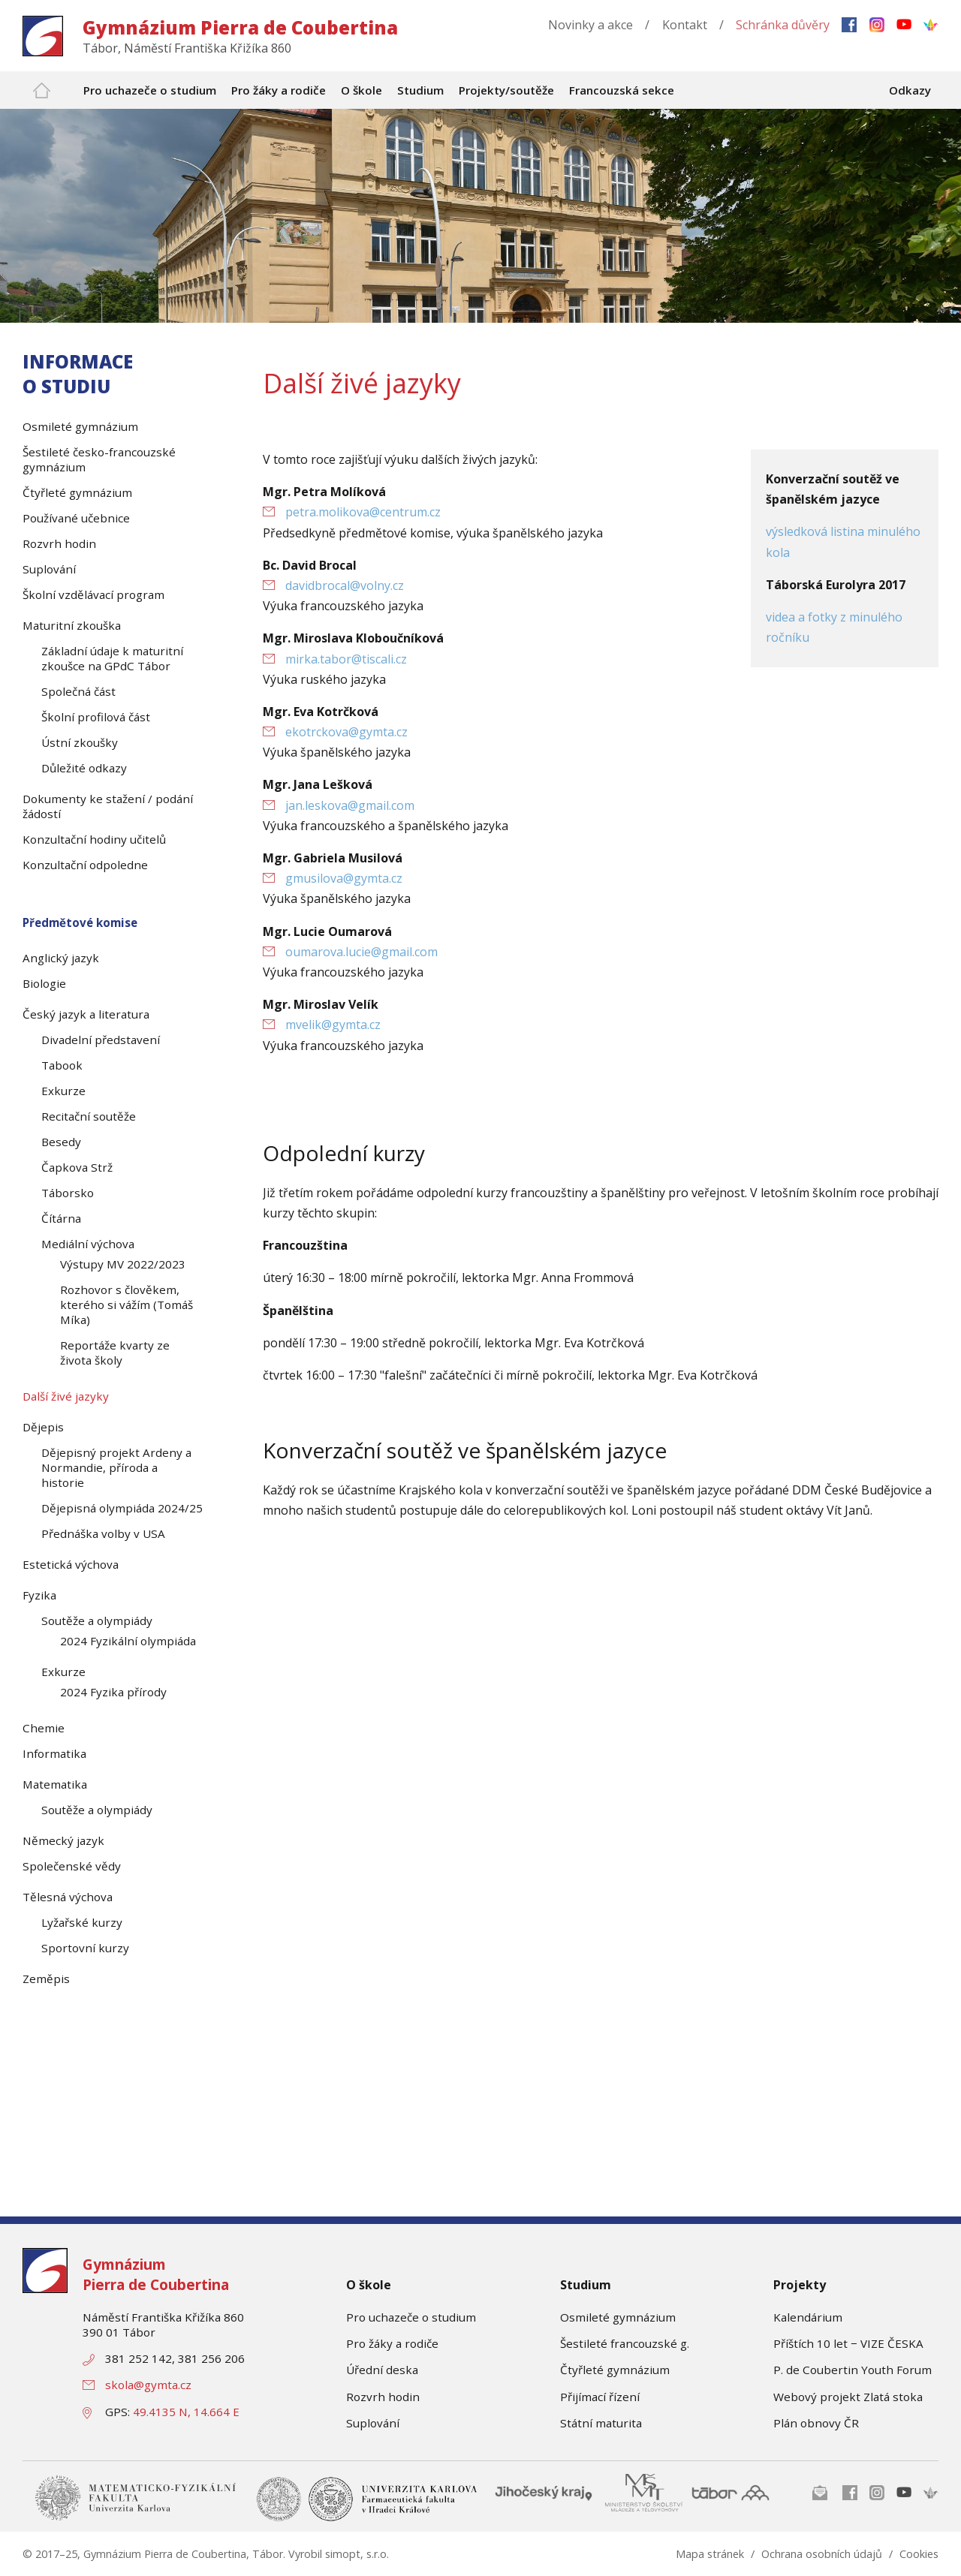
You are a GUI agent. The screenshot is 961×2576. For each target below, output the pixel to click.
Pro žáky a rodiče (392, 2343)
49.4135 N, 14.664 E (186, 2411)
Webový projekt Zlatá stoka (848, 2396)
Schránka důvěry (783, 25)
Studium (585, 2285)
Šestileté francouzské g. (624, 2343)
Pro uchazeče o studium (411, 2317)
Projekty (799, 2285)
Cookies (918, 2554)
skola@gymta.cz (148, 2384)
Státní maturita (601, 2422)
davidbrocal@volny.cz (344, 585)
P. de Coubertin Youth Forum (852, 2369)
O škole (368, 2285)
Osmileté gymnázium (618, 2317)
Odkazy (910, 90)
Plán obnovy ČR (816, 2422)
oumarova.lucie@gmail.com (361, 951)
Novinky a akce (590, 25)
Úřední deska (382, 2369)
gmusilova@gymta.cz (343, 878)
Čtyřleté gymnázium (615, 2369)
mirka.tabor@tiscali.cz (346, 659)
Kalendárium (807, 2317)
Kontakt (684, 25)
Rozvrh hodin (383, 2396)
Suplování (372, 2422)
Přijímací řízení (600, 2396)
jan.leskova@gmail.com (349, 805)
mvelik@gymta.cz (333, 1024)
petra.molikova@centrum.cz (363, 512)
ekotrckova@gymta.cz (346, 732)
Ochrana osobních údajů (821, 2554)
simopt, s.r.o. (357, 2554)
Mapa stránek (710, 2554)
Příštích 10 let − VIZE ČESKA (848, 2343)
